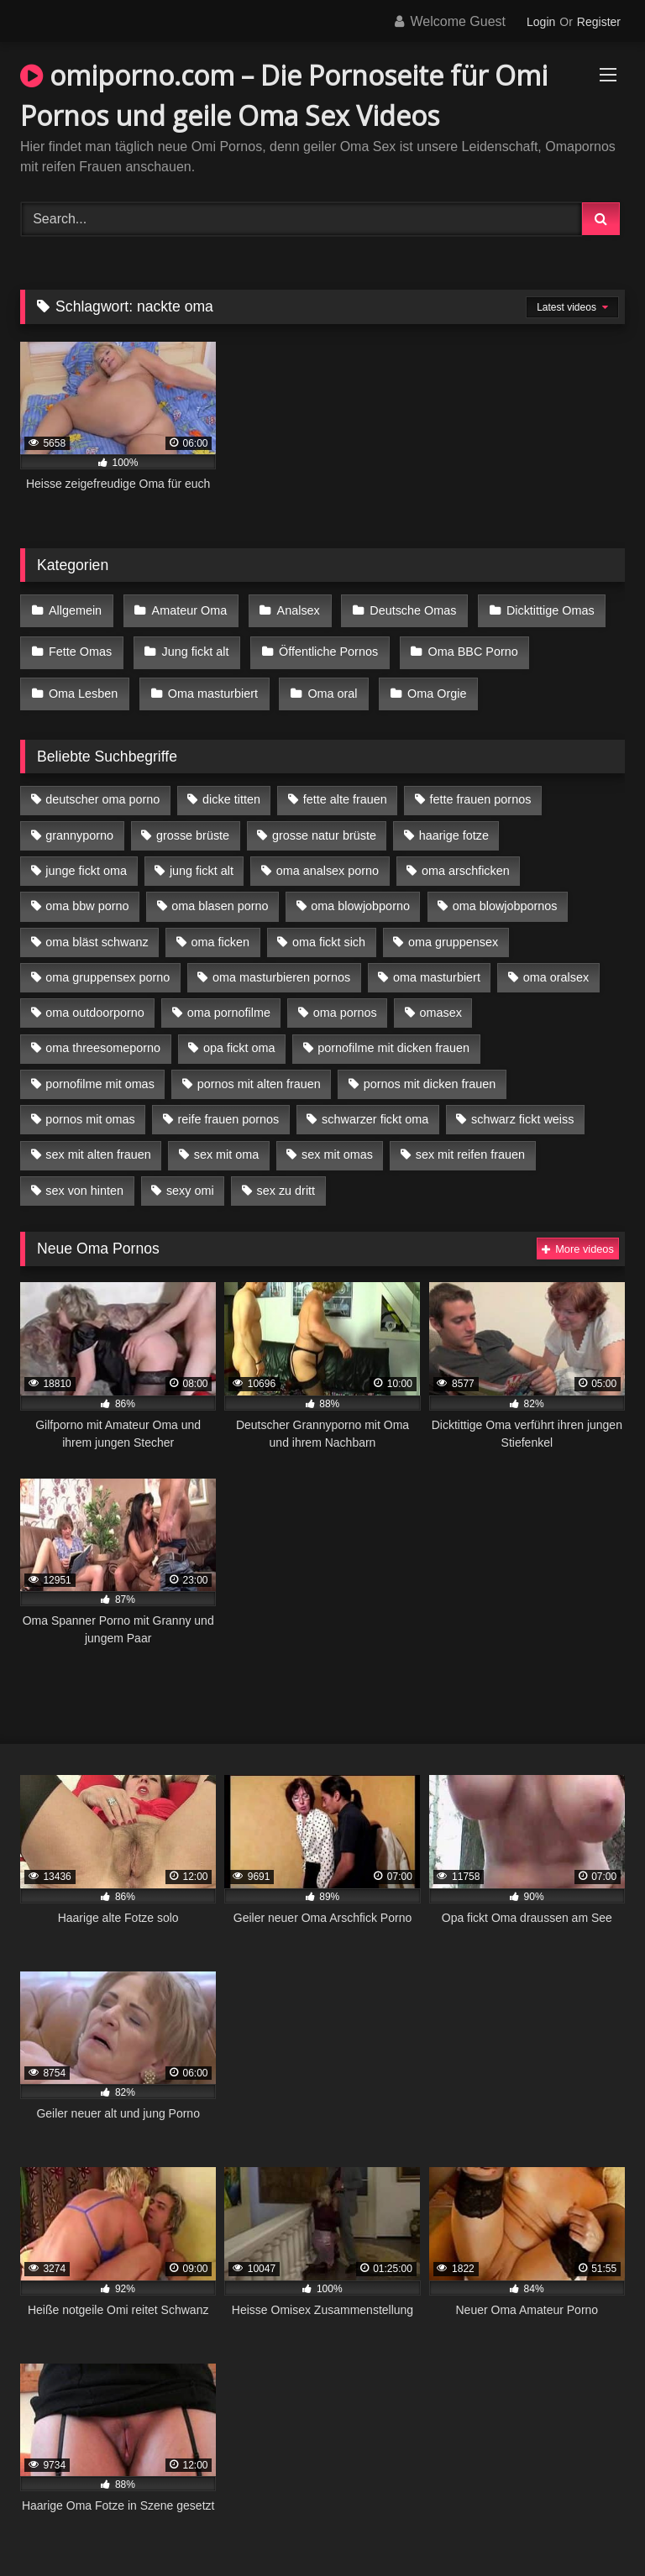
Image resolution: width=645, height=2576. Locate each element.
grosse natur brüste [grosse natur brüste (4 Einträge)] (324, 817)
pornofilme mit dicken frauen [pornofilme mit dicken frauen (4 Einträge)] (393, 1030)
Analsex (290, 608)
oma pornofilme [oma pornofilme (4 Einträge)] (228, 994)
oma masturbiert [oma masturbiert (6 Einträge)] (436, 959)
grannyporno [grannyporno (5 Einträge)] (79, 817)
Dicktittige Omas (535, 608)
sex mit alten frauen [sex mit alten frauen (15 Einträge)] (98, 1137)
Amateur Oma (185, 608)
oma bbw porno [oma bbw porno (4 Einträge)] (86, 888)
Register (599, 22)
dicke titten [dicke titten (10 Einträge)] (231, 781)
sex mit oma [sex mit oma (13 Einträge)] (227, 1137)
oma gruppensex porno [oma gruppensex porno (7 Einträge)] (107, 959)
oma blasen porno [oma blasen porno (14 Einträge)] (219, 888)
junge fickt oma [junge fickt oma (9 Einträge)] (86, 852)
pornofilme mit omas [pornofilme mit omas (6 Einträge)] (100, 1065)
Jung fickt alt (190, 644)
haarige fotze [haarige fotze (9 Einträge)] (454, 817)
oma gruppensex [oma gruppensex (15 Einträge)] (453, 923)
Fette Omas (79, 644)
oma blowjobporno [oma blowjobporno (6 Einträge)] (360, 888)
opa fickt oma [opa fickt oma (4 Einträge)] (239, 1030)
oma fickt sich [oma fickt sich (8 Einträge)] (328, 923)
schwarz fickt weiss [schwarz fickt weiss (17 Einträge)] (522, 1100)
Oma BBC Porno (461, 644)
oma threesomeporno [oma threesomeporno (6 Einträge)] (102, 1030)
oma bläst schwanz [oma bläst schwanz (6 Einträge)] (96, 923)
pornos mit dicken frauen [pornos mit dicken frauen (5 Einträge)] (430, 1065)
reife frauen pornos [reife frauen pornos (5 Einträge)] (228, 1100)
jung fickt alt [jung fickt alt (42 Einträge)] (201, 852)
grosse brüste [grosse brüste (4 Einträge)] (192, 817)
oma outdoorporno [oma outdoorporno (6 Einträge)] (94, 994)
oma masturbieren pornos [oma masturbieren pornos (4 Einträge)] (281, 959)
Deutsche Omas (401, 608)
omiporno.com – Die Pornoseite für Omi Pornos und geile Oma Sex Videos (284, 95)
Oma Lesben (82, 679)
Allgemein (74, 608)
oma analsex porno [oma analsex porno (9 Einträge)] (327, 852)
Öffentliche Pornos (320, 644)
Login (541, 22)
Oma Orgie (425, 679)
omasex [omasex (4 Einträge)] (441, 994)
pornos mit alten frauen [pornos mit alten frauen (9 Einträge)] (259, 1065)
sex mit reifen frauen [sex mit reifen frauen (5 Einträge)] (470, 1137)
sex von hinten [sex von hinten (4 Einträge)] (84, 1172)
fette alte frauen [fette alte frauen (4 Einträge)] (345, 781)
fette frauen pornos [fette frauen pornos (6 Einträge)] (481, 781)
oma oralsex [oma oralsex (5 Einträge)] (556, 959)
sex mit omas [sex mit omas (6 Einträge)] (337, 1137)
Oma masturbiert (208, 679)
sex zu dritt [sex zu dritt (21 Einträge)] (286, 1172)
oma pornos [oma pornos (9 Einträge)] (345, 994)
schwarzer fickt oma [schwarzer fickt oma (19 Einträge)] (375, 1100)
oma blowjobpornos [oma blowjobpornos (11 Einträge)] (505, 888)
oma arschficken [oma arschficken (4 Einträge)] (466, 852)
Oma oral (324, 679)
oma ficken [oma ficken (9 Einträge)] (220, 923)
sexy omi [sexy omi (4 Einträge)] (190, 1172)
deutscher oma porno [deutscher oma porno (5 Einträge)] (102, 781)
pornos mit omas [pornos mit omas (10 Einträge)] (89, 1100)
